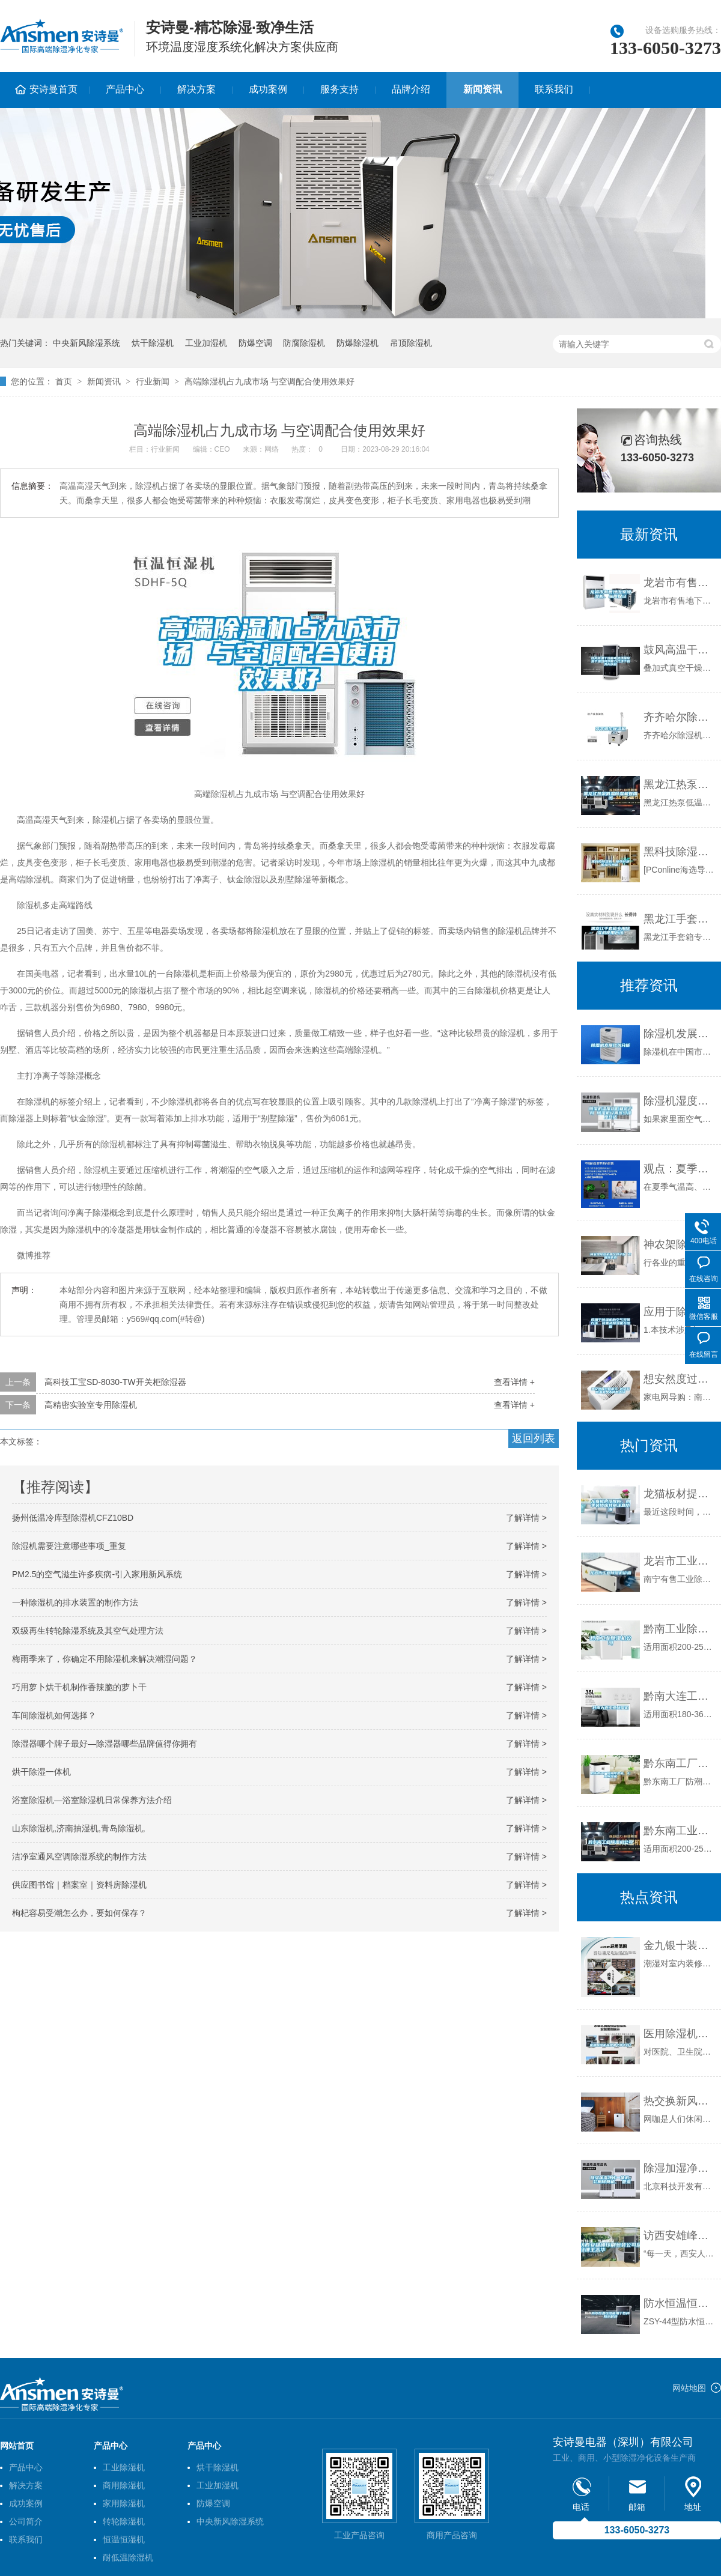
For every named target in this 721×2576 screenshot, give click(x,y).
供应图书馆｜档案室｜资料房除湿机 (79, 1885)
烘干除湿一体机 (41, 1772)
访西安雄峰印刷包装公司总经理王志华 (679, 2235)
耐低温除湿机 (128, 2557)
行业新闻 (152, 381)
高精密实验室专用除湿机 (90, 1405)
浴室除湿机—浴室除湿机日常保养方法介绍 (92, 1800)
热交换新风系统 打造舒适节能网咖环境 (679, 2101)
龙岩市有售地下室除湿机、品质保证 (679, 583)
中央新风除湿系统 (86, 343)
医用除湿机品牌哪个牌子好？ (679, 2034)
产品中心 (125, 89)
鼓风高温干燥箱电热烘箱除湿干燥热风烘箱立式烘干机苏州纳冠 (679, 650)
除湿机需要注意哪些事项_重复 (69, 1546)
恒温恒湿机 (124, 2539)
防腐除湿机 (304, 343)
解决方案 (196, 89)
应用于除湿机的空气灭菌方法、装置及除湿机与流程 (679, 1312)
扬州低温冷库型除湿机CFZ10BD (72, 1518)
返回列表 (533, 1438)
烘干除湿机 (153, 343)
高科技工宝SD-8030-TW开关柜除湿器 (115, 1382)
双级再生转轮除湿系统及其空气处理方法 (87, 1630)
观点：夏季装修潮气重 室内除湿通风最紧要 (679, 1169)
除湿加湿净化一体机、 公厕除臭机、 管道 (679, 2168)
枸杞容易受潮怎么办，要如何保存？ (79, 1913)
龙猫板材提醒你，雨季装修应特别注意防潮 (679, 1494)
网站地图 (689, 2388)
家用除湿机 (124, 2503)
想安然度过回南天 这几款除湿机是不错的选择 (679, 1379)
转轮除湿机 (124, 2521)
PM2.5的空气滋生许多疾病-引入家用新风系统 (97, 1574)
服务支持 (339, 89)
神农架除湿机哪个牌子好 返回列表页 (679, 1244)
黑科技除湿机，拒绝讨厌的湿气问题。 (679, 852)
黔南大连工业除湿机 (679, 1696)
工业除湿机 (124, 2467)
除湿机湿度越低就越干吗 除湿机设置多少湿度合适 (679, 1101)
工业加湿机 (206, 343)
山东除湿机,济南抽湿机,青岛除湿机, (78, 1828)
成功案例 (268, 89)
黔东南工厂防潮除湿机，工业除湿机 (679, 1763)
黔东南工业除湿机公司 (679, 1831)
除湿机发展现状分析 (679, 1034)
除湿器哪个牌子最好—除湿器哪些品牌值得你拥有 (104, 1743)
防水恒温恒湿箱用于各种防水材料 (679, 2303)
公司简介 (26, 2521)
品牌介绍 (411, 89)
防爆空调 (255, 343)
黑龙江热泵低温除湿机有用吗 (679, 784)
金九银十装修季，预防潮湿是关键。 (679, 1945)
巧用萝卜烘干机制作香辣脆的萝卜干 (79, 1687)
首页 (63, 381)
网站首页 (17, 2445)
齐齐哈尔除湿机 (679, 717)
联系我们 (554, 89)
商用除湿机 (124, 2485)
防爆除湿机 (357, 343)
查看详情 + (514, 1382)
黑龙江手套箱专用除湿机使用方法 (679, 919)
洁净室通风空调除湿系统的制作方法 (79, 1856)
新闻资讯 (482, 89)
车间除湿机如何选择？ (54, 1715)
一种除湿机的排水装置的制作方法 (75, 1602)
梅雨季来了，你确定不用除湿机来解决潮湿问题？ (104, 1659)
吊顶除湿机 (411, 343)
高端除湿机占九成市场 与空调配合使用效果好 (269, 381)
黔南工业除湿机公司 (679, 1629)
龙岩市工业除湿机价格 (679, 1561)
